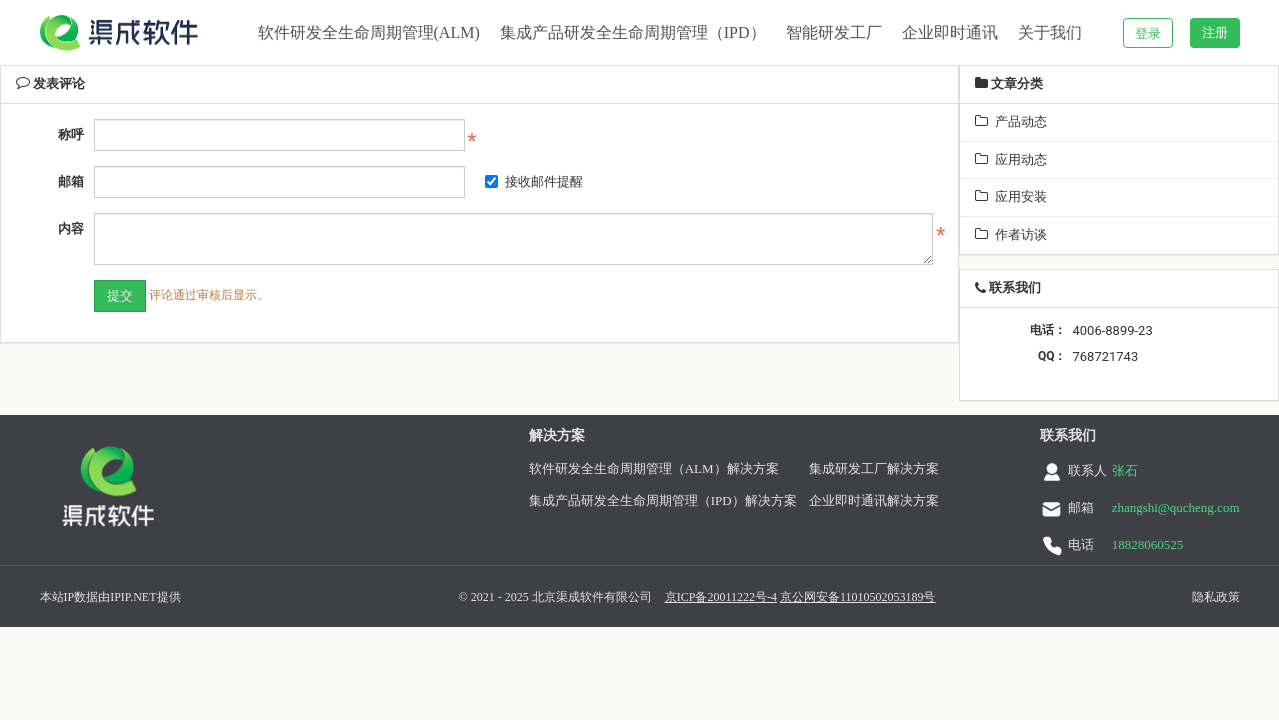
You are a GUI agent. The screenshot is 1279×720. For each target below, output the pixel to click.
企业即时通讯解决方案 (873, 500)
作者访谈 (1010, 234)
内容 (71, 228)
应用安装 (1010, 196)
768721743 (1105, 356)
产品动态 (1010, 121)
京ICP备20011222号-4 (680, 597)
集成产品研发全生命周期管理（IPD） (633, 32)
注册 (1215, 32)
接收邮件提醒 (534, 181)
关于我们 (1050, 32)
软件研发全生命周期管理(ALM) (369, 32)
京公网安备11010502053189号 (817, 597)
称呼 (71, 134)
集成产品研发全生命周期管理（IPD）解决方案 (662, 500)
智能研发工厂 (834, 32)
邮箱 (71, 181)
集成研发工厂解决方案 (873, 468)
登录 (1148, 33)
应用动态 (1010, 159)
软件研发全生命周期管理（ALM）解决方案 (653, 468)
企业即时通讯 (950, 32)
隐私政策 (1175, 597)
